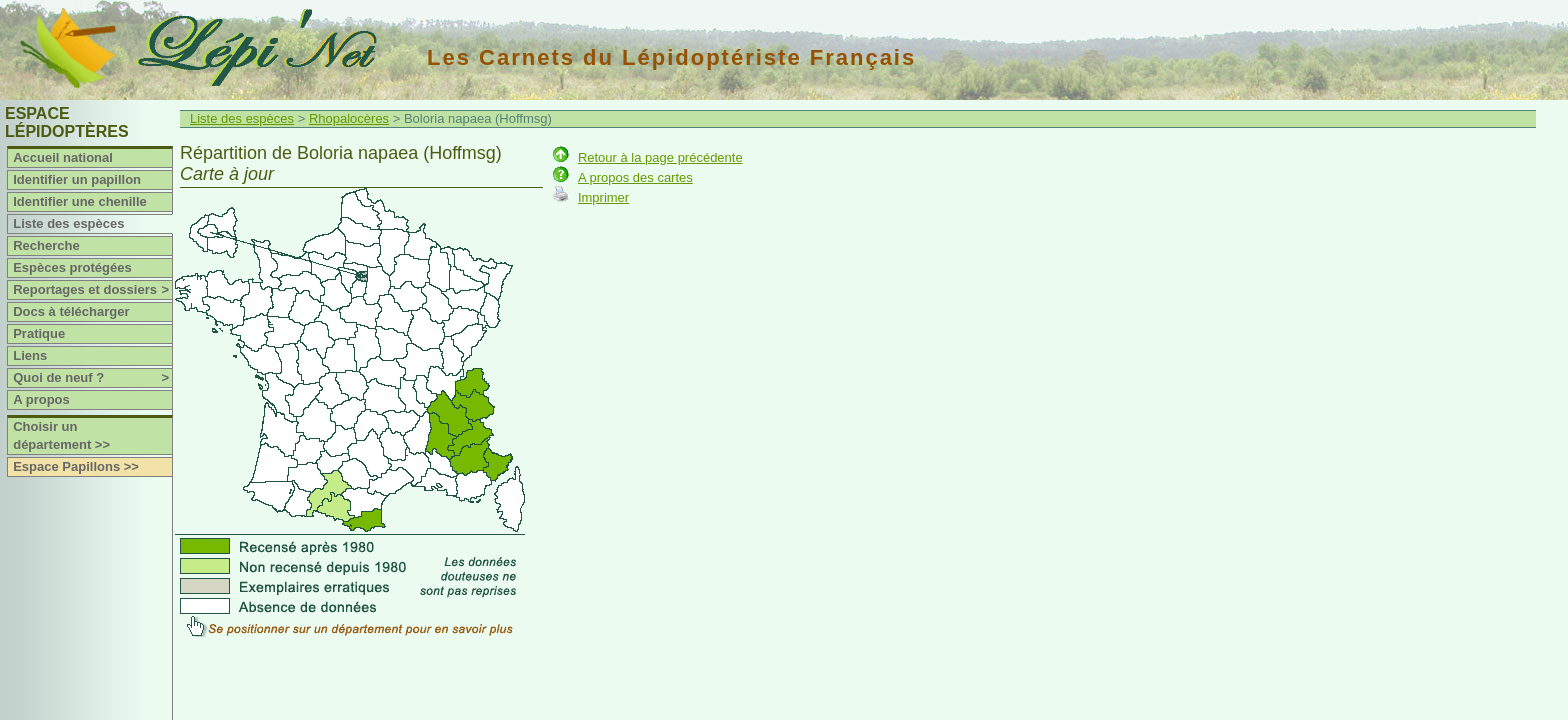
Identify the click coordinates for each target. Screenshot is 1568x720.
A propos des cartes (635, 177)
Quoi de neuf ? (92, 378)
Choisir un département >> (61, 435)
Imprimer (603, 197)
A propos (41, 399)
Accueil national (63, 157)
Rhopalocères (349, 118)
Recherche (46, 245)
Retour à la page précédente (660, 157)
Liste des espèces (68, 223)
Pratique (39, 333)
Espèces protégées (72, 267)
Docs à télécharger (71, 311)
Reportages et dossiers (92, 290)
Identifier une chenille (80, 201)
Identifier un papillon (77, 179)
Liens (30, 355)
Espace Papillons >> (76, 466)
